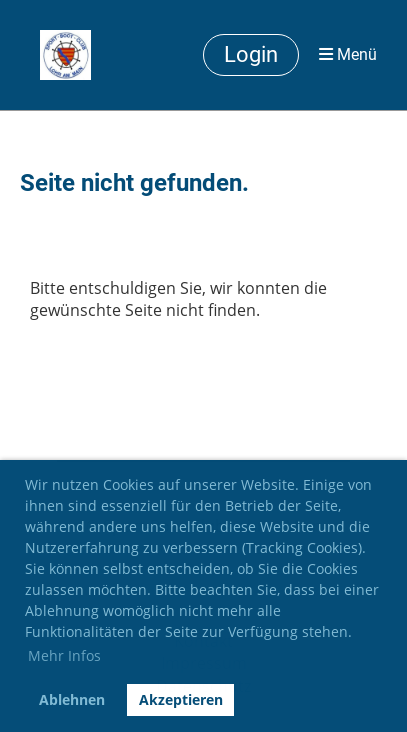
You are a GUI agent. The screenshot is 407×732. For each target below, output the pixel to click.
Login (251, 54)
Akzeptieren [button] (181, 699)
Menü (348, 54)
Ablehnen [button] (72, 699)
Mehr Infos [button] (64, 655)
